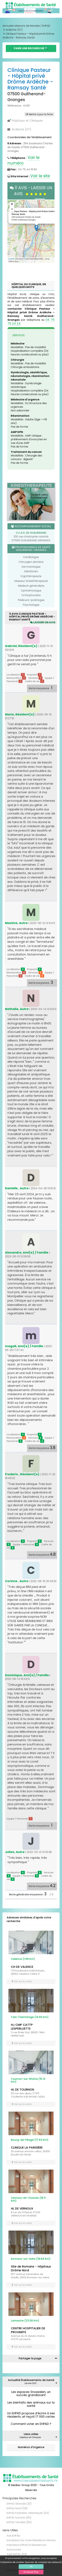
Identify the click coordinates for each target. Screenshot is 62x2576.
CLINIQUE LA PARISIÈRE (27, 2147)
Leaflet (11, 258)
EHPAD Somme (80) (19, 2518)
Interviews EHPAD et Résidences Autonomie (26, 2547)
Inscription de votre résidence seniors (31, 2540)
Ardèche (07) (14, 30)
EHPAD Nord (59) (17, 2508)
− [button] (12, 209)
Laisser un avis (42, 622)
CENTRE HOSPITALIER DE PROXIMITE (28, 2330)
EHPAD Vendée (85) (19, 2522)
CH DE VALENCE (22, 1967)
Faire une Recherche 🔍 (31, 48)
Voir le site (40, 176)
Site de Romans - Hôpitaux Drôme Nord (31, 2268)
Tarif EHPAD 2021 (17, 2554)
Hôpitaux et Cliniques (27, 120)
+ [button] (12, 204)
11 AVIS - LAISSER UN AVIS (31, 190)
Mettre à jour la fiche (39, 114)
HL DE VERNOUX (22, 2208)
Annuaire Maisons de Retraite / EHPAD (26, 26)
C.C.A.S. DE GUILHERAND (31, 533)
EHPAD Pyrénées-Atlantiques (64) (28, 2513)
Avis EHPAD (13, 2536)
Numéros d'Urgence (31, 2447)
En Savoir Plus (31, 2572)
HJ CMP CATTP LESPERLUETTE (22, 2027)
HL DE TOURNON (22, 2089)
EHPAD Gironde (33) (19, 2504)
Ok (31, 2566)
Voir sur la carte (22, 1981)
